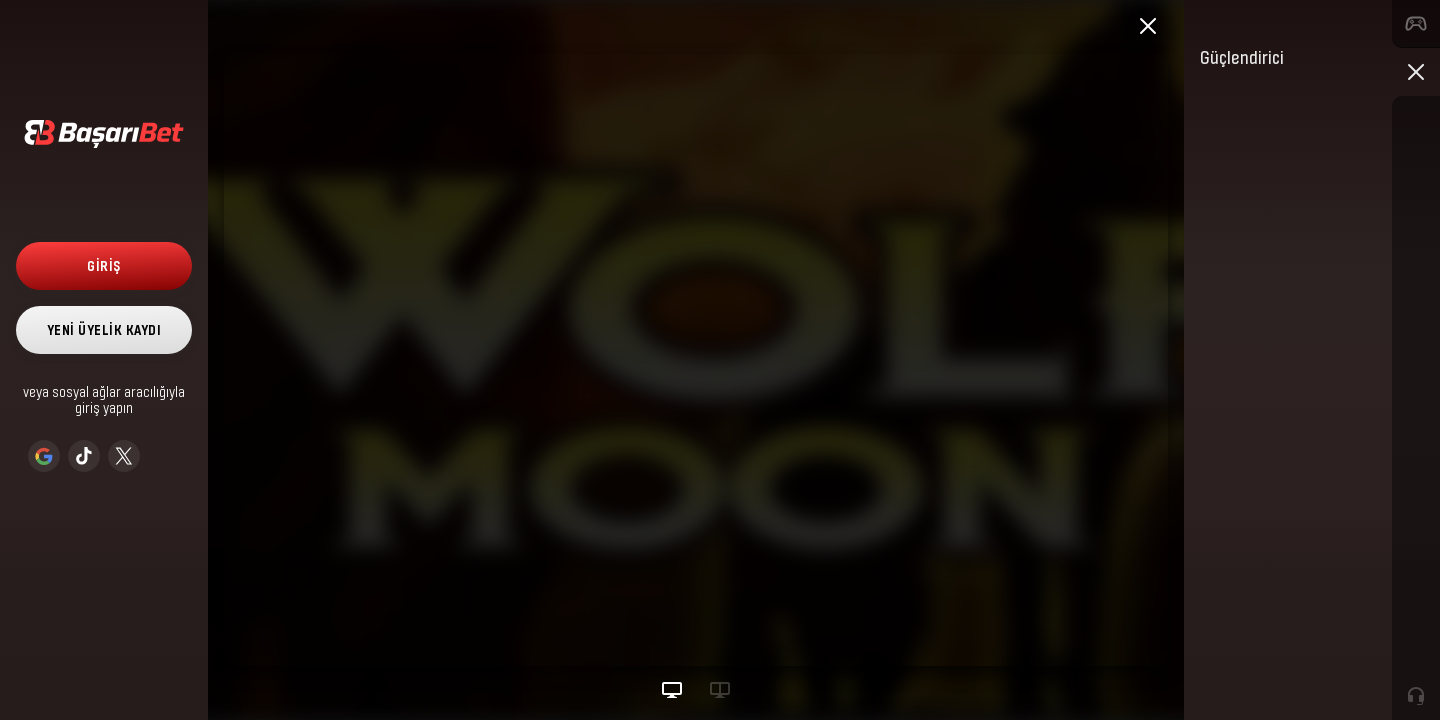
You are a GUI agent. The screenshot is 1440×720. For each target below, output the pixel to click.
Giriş (104, 265)
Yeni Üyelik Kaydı (104, 329)
